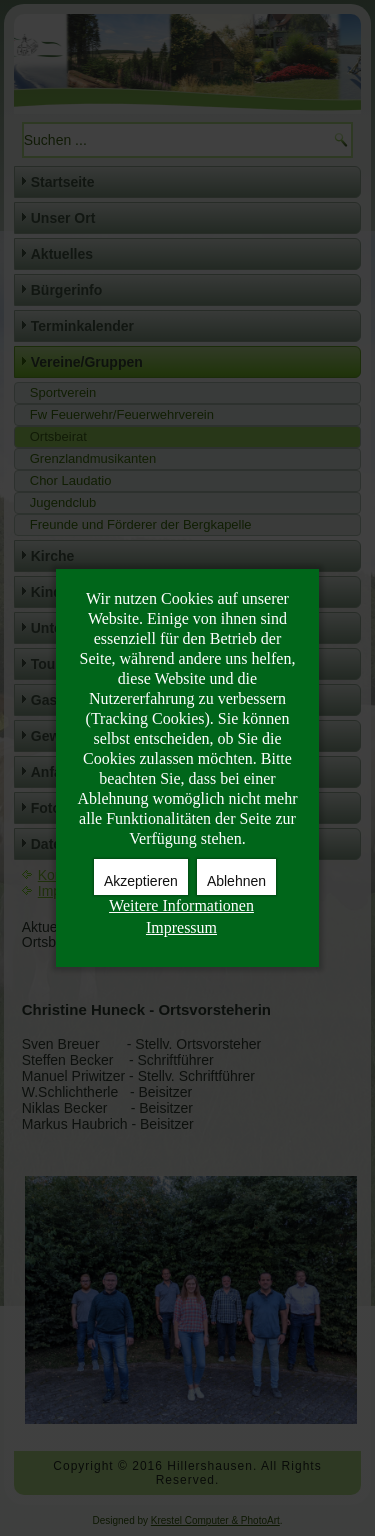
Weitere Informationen (181, 905)
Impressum (181, 927)
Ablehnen (236, 881)
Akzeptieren (141, 881)
